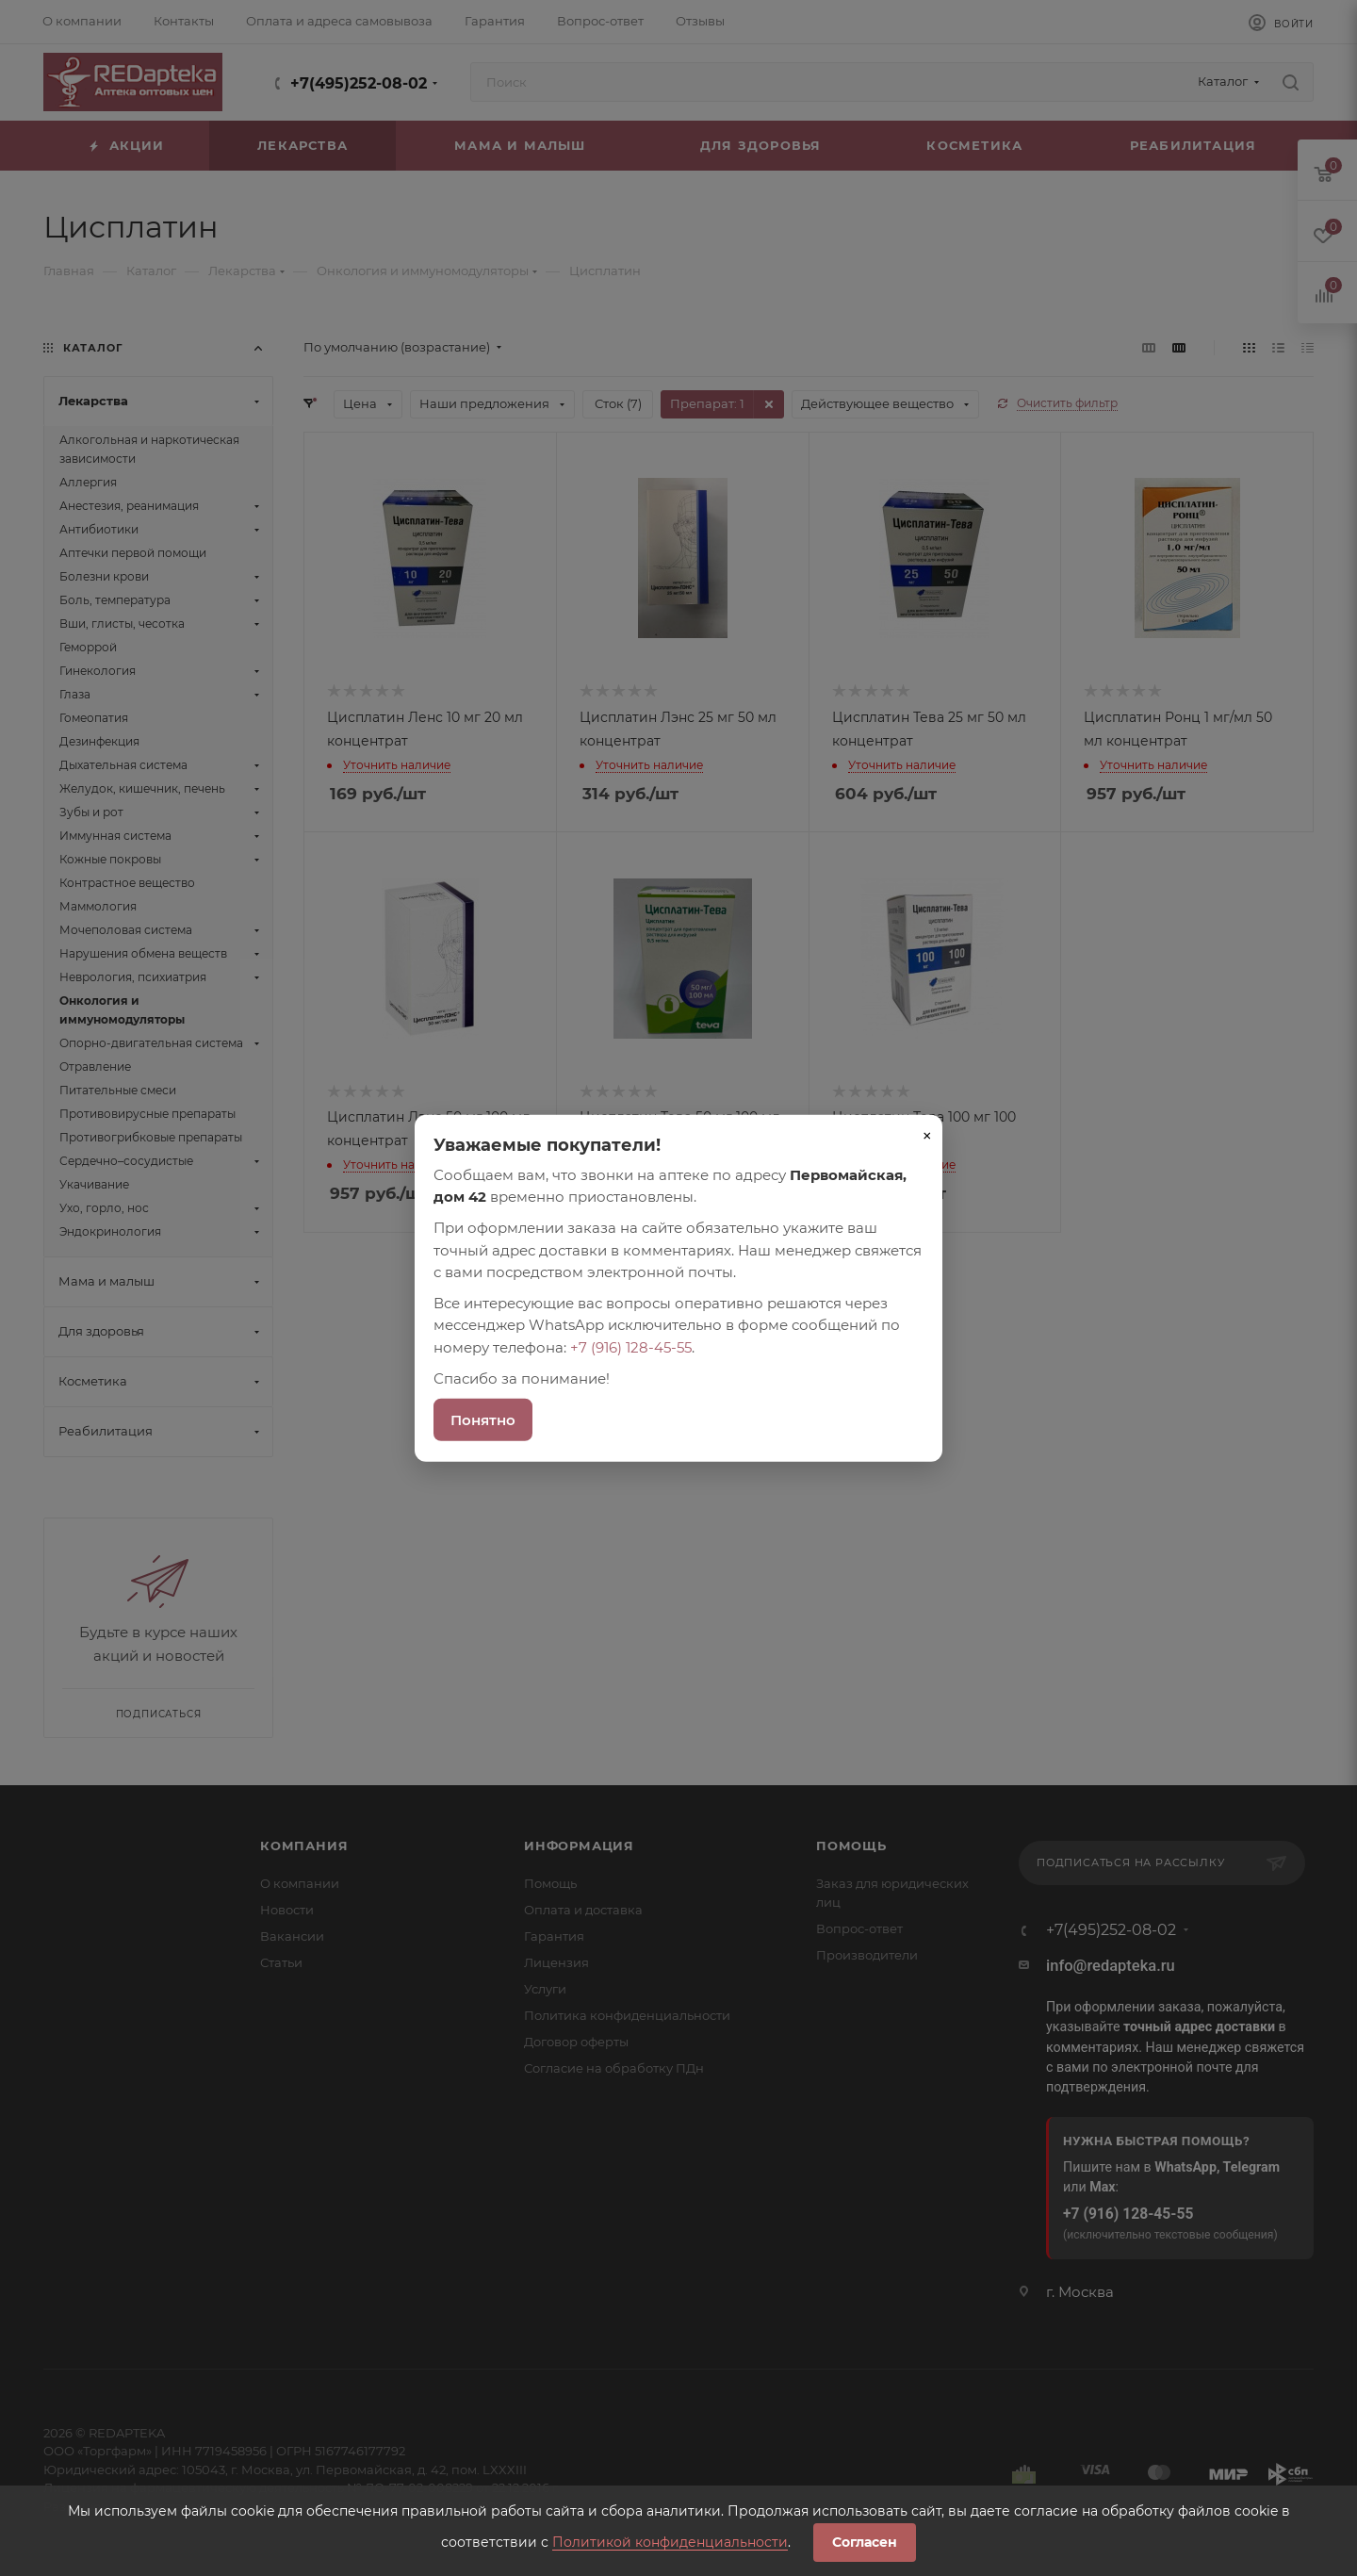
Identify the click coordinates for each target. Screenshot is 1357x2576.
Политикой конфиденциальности (670, 2542)
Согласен (864, 2542)
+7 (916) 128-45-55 (631, 1346)
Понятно (482, 1420)
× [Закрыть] (927, 1135)
